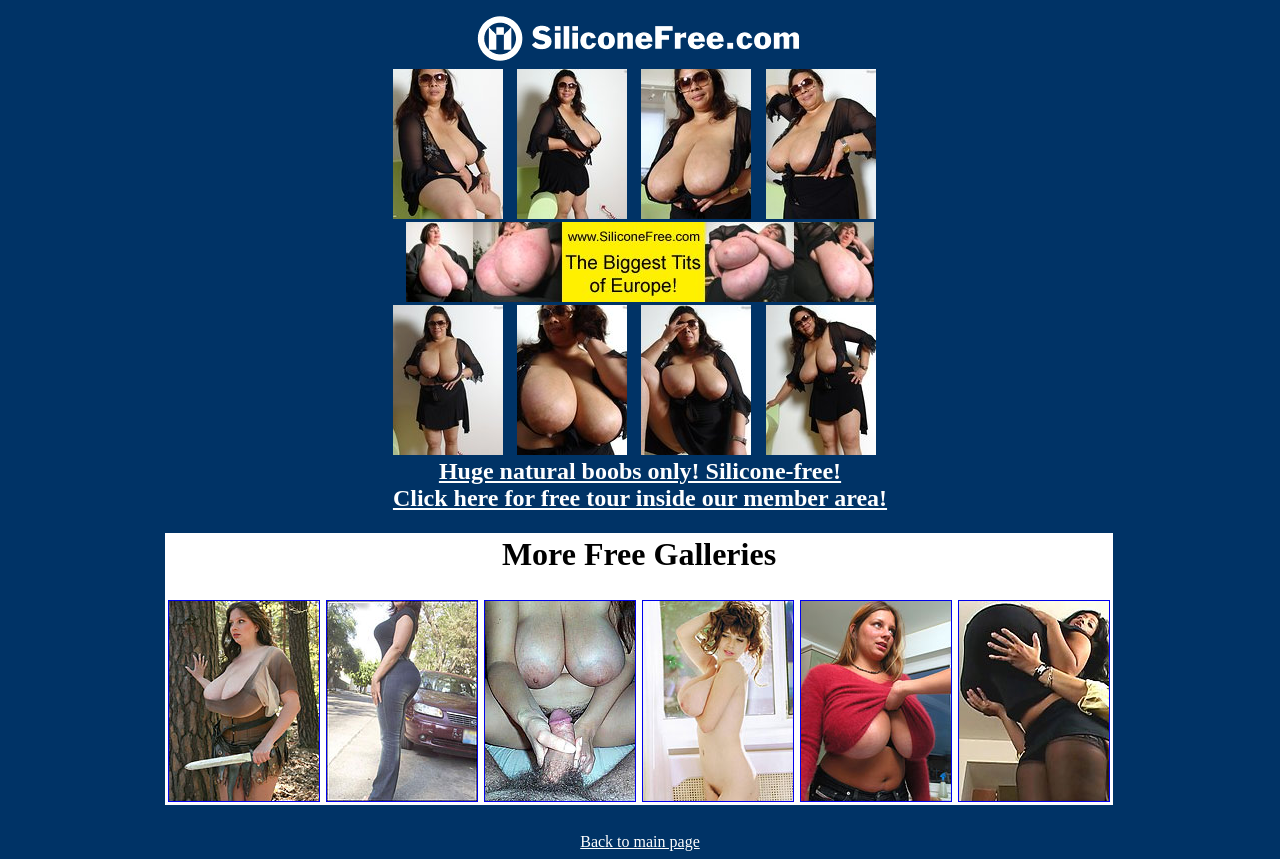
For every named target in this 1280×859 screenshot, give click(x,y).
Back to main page (640, 841)
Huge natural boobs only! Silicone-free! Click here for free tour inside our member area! (640, 484)
